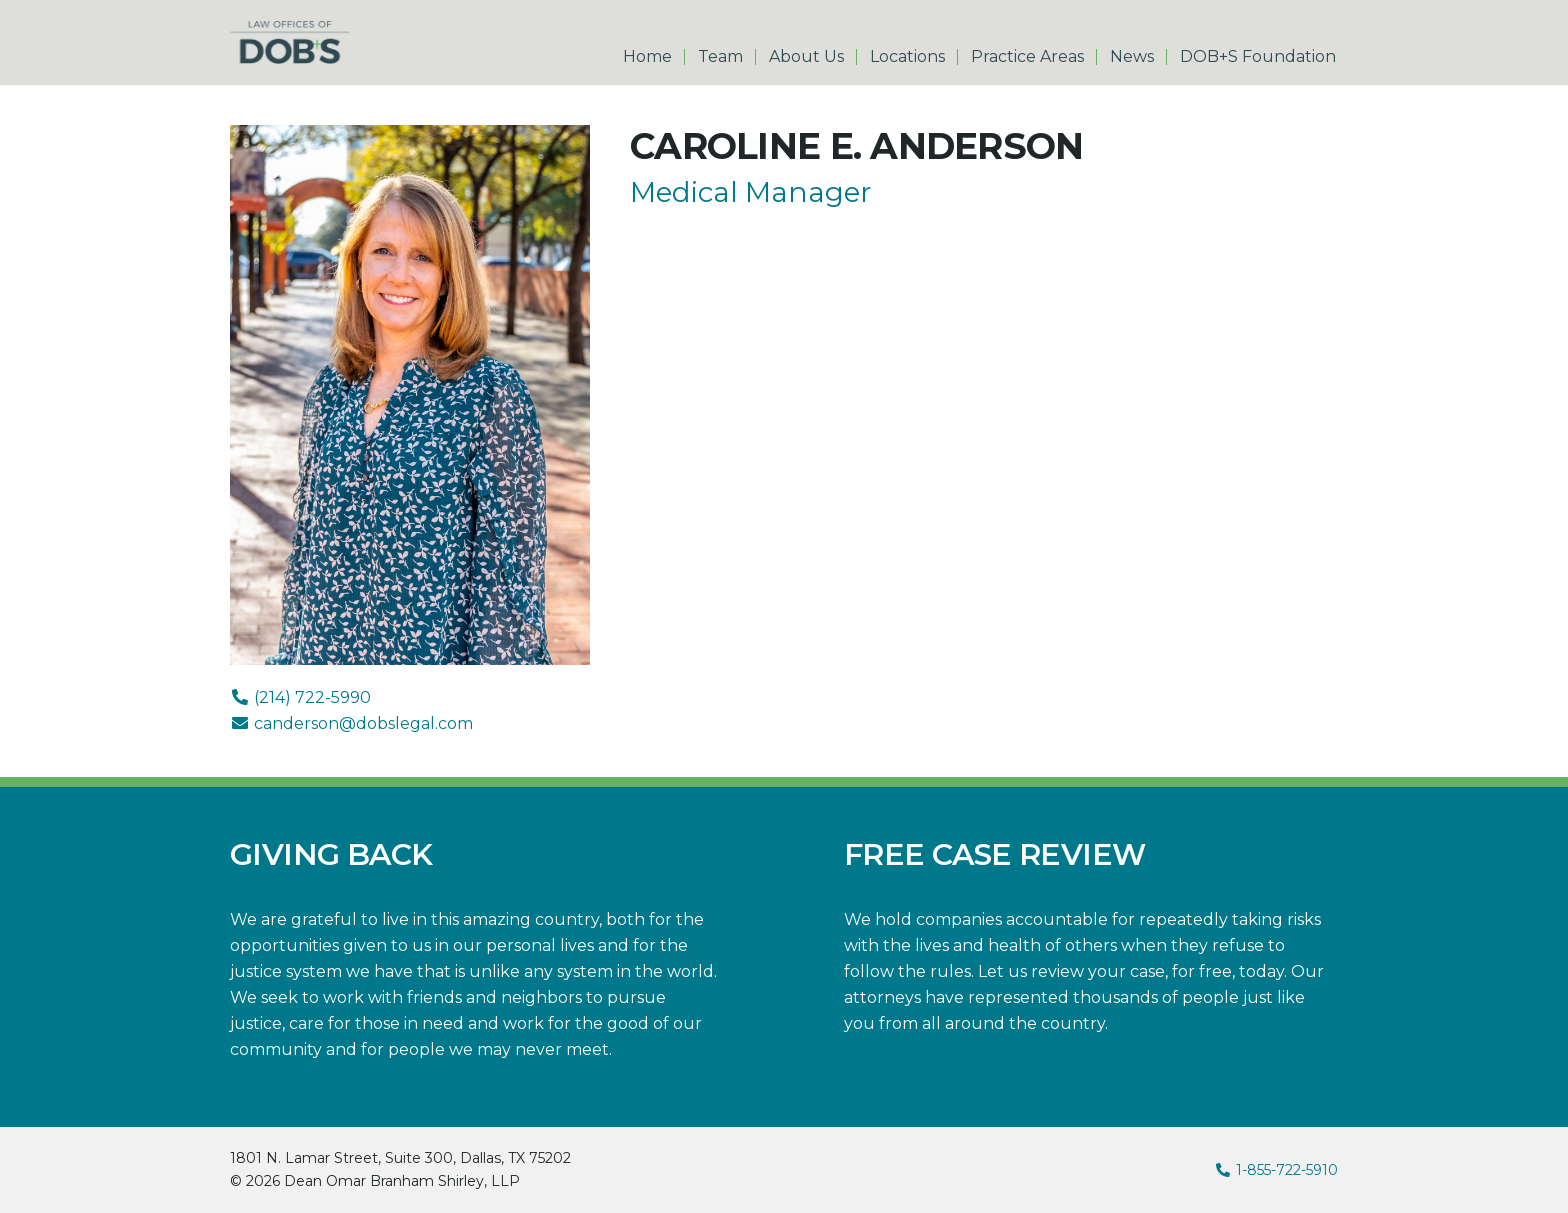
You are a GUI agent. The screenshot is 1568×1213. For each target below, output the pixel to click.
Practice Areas (1027, 57)
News (1132, 57)
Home (647, 57)
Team (720, 57)
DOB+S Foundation (1258, 57)
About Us (806, 57)
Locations (907, 57)
